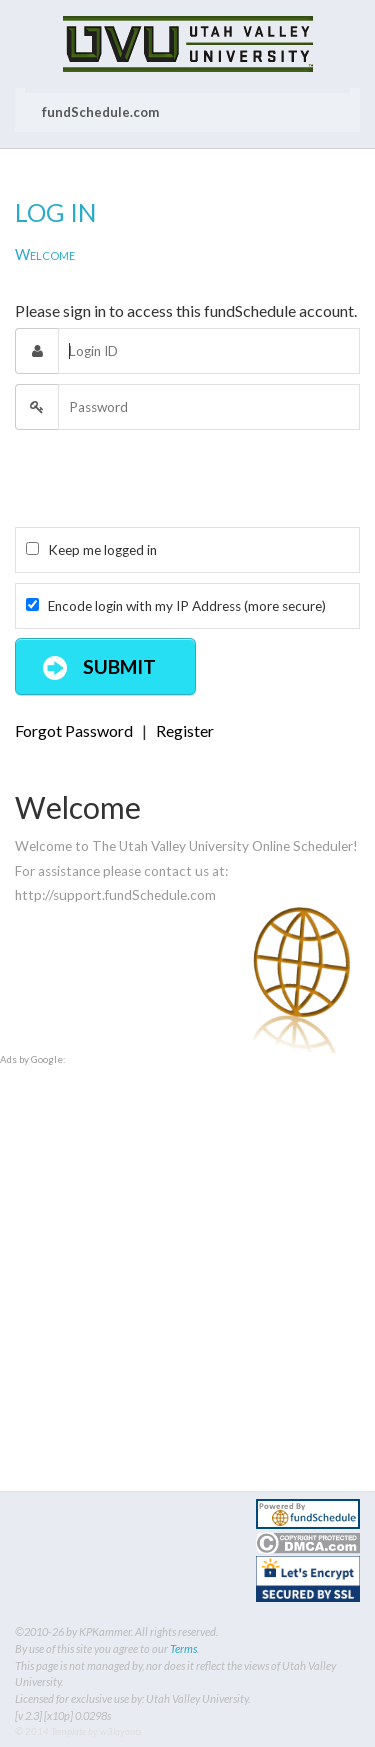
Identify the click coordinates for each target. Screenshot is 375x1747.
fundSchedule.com (100, 112)
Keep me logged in (91, 550)
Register (185, 730)
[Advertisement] (187, 1255)
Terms (183, 1648)
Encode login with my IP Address (176, 606)
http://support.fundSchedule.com (115, 895)
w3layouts (121, 1731)
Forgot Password (74, 730)
